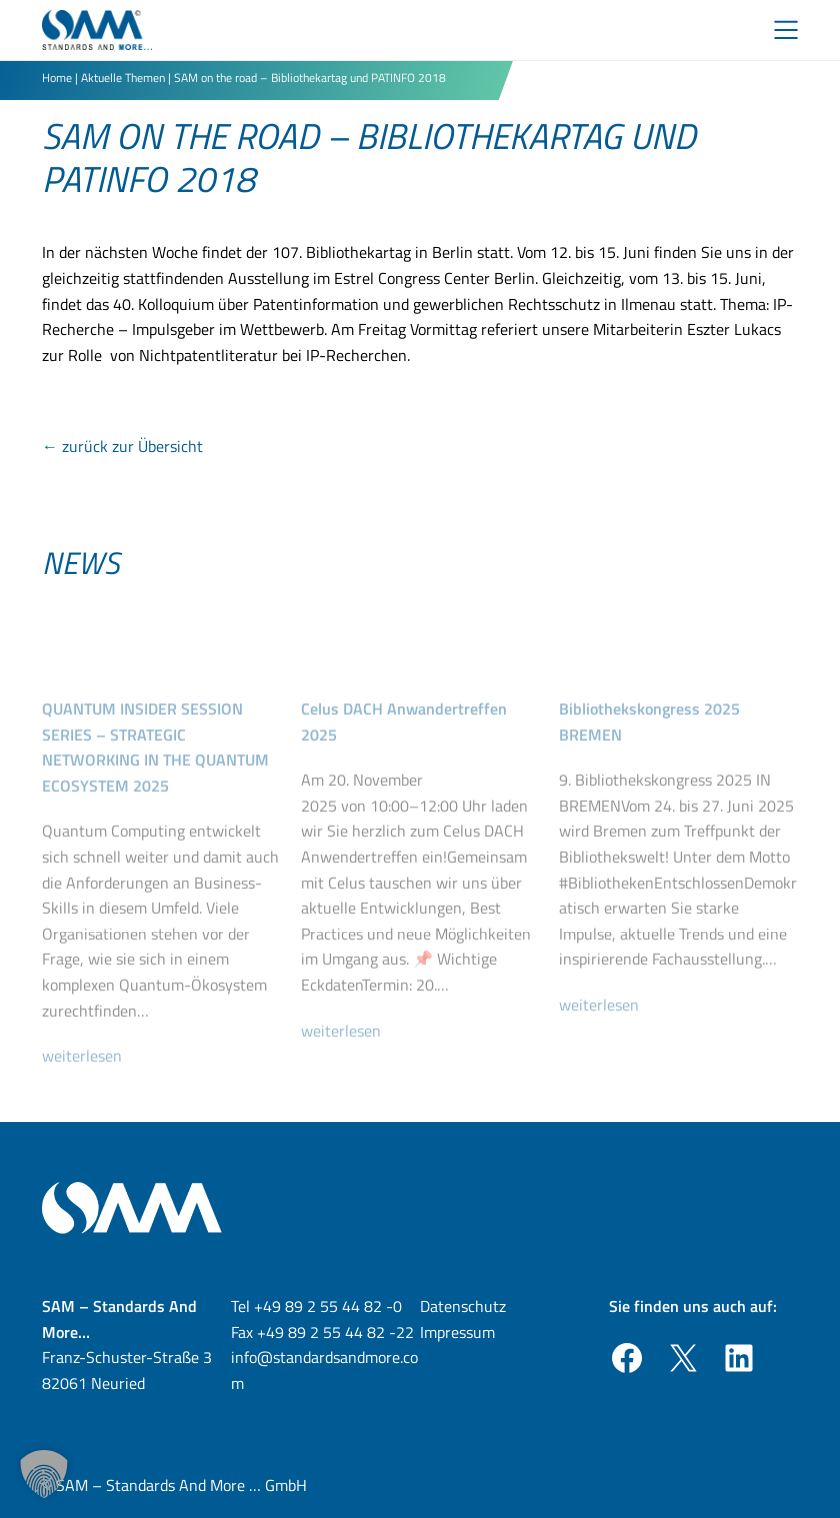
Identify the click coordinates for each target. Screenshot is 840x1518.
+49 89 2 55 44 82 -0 (328, 1306)
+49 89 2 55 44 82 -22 (335, 1332)
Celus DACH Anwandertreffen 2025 (404, 748)
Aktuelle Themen (123, 78)
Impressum (457, 1332)
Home (57, 78)
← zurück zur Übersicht (122, 446)
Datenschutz (463, 1306)
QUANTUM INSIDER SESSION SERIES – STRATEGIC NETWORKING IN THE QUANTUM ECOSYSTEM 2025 (155, 773)
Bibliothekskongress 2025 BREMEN (649, 748)
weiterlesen (90, 1083)
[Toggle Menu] (786, 30)
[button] (44, 1474)
